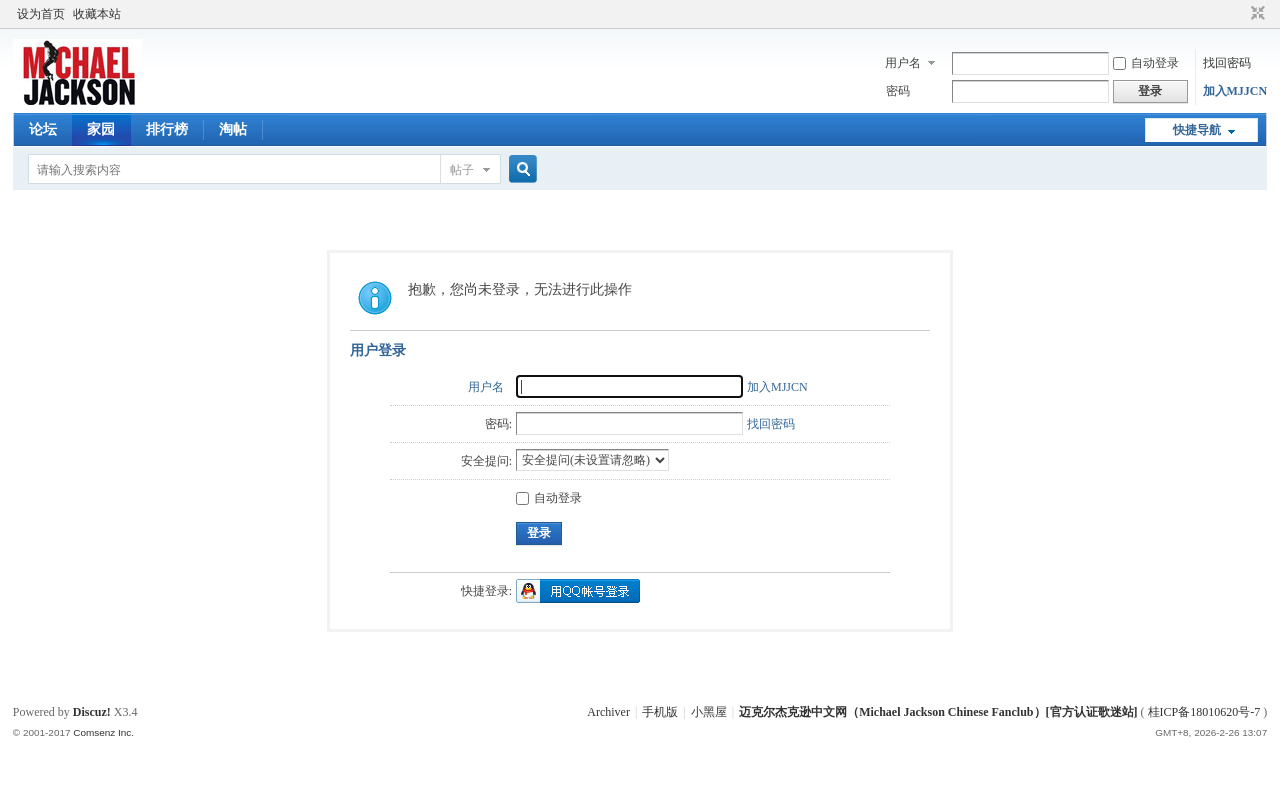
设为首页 (41, 14)
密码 (898, 91)
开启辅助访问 (1239, 14)
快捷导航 (1197, 130)
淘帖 (233, 129)
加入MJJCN (1235, 91)
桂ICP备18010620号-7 (1204, 712)
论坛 (43, 129)
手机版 (660, 712)
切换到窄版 (1255, 14)
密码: (498, 424)
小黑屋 (709, 712)
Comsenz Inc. (103, 732)
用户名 (903, 63)
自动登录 (1146, 63)
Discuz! (92, 712)
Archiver (608, 712)
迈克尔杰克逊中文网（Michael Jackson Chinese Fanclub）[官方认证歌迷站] (938, 712)
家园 (101, 129)
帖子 (462, 170)
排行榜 (167, 129)
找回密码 (1227, 63)
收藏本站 (97, 14)
